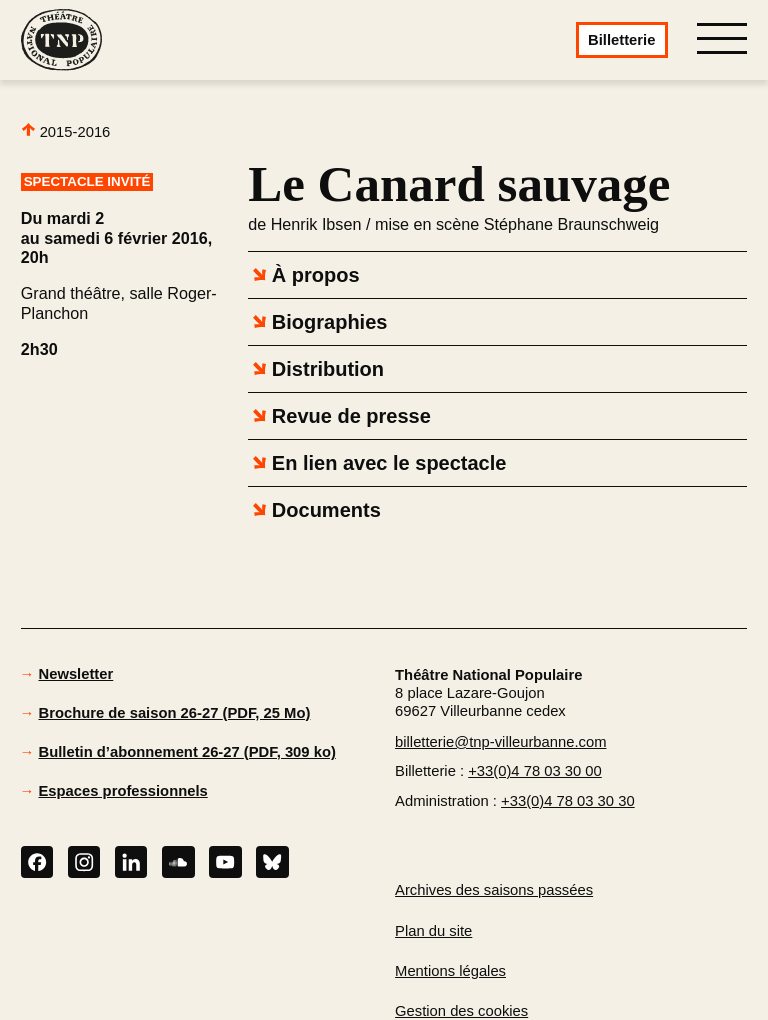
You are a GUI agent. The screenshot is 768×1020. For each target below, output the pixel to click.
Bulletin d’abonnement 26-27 (187, 752)
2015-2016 (66, 131)
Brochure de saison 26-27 (175, 713)
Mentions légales (450, 971)
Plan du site (433, 931)
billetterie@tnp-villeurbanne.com (500, 742)
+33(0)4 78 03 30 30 (568, 801)
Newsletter (76, 674)
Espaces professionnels (123, 791)
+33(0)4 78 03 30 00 (535, 771)
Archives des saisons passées (494, 890)
